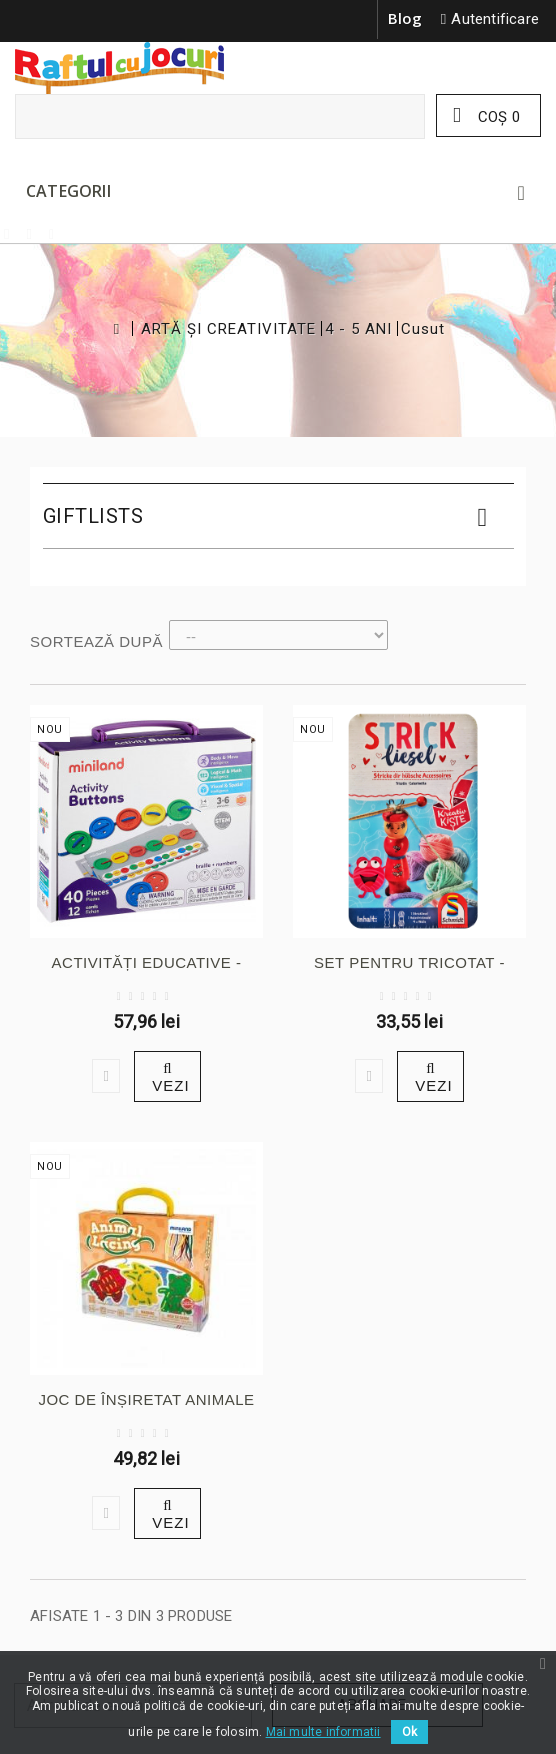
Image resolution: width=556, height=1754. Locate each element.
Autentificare (495, 19)
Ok (409, 1732)
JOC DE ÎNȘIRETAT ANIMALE (146, 1399)
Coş (497, 117)
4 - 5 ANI (358, 329)
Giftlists (93, 516)
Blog (405, 18)
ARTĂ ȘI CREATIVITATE (228, 329)
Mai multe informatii (323, 1732)
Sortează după (96, 641)
